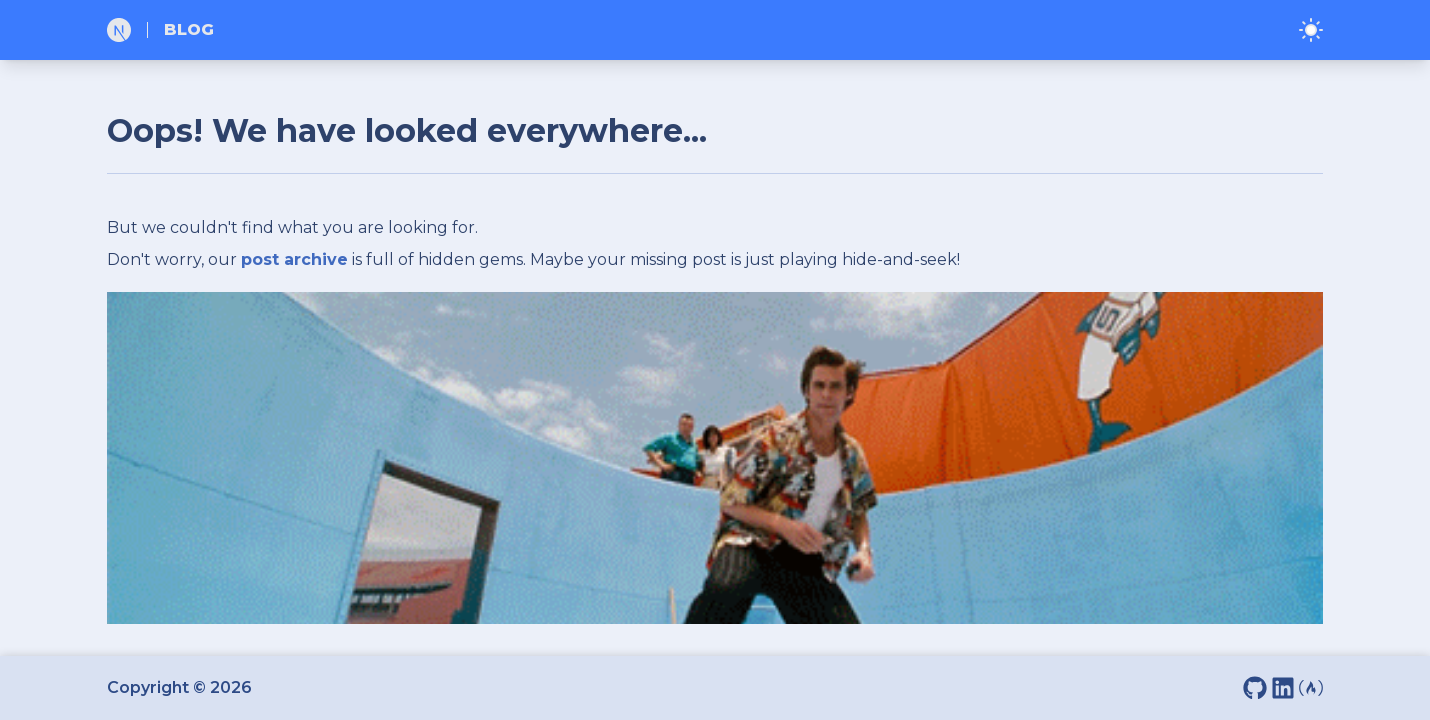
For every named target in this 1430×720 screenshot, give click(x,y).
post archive (294, 259)
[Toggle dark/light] (1311, 30)
